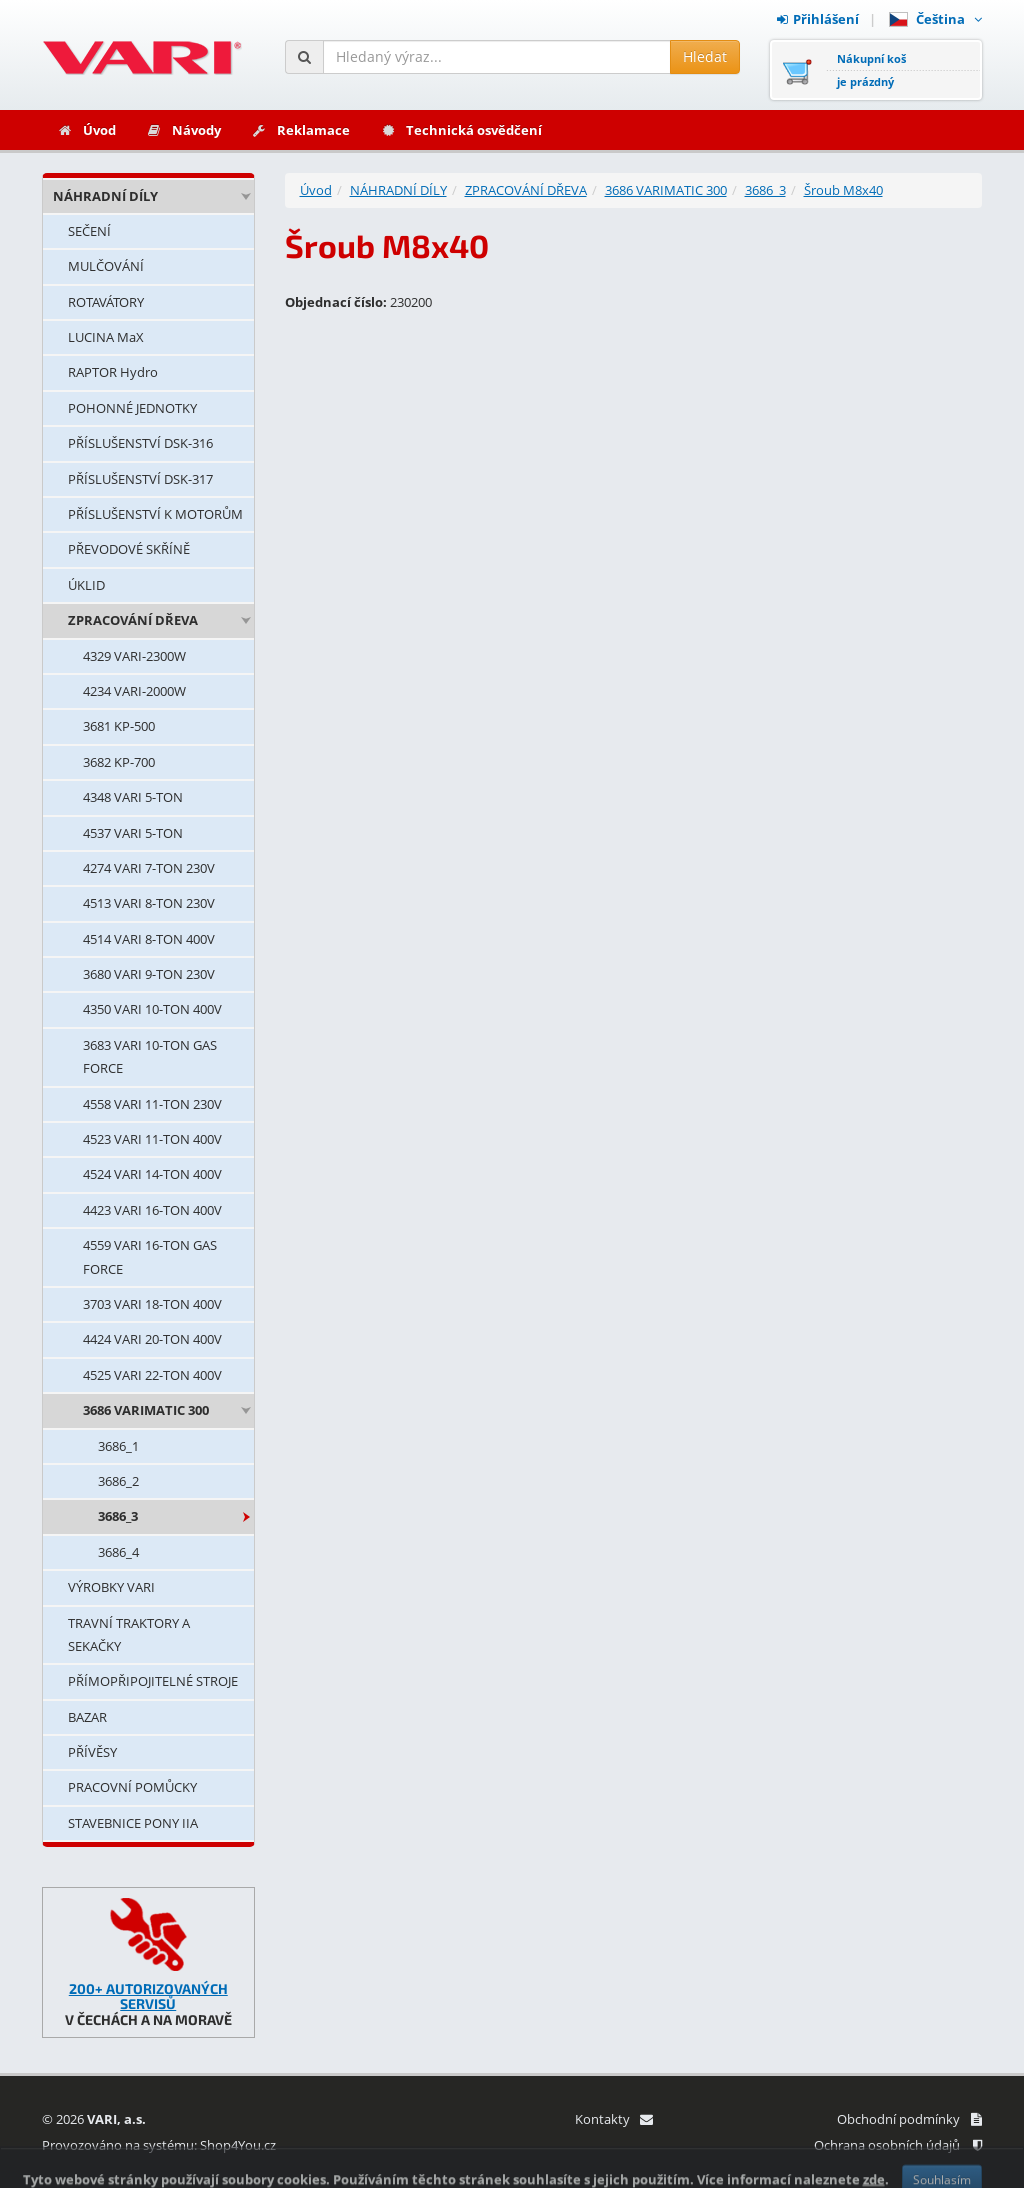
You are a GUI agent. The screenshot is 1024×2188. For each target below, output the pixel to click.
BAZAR (87, 1717)
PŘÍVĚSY (92, 1752)
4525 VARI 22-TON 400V (152, 1375)
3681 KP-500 (119, 726)
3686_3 (118, 1516)
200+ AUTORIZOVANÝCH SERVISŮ (148, 1996)
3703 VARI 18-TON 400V (152, 1304)
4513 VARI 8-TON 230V (149, 903)
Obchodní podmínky (909, 2119)
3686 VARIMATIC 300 (146, 1410)
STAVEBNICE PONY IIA (133, 1823)
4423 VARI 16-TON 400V (152, 1210)
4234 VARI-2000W (134, 691)
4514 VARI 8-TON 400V (149, 939)
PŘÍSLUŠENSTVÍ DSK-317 (140, 479)
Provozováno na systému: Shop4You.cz (159, 2145)
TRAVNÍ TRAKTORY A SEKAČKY (129, 1634)
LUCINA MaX (106, 337)
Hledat (705, 56)
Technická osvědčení (461, 130)
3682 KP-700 (119, 762)
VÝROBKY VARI (111, 1587)
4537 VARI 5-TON (133, 833)
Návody (183, 130)
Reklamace (300, 130)
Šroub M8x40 (843, 190)
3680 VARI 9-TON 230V (149, 974)
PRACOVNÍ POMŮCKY (132, 1787)
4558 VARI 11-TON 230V (152, 1104)
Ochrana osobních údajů (898, 2145)
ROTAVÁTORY (106, 302)
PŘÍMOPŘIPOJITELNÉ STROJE (153, 1681)
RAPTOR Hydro (113, 372)
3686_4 (118, 1552)
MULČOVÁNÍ (106, 266)
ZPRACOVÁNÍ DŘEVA (133, 620)
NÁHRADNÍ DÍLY (105, 196)
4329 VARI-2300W (134, 656)
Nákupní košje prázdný (871, 70)
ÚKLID (86, 585)
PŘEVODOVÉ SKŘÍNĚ (129, 549)
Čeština (935, 19)
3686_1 (118, 1446)
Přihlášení (818, 19)
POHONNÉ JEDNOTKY (132, 408)
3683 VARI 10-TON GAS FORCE (150, 1056)
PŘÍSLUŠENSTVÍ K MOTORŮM (155, 514)
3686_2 (118, 1481)
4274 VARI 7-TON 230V (149, 868)
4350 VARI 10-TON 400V (152, 1009)
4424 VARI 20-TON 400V (152, 1339)
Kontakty (613, 2119)
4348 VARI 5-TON (133, 797)
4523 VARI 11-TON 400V (152, 1139)
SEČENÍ (89, 231)
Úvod (86, 130)
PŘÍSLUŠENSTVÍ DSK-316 (140, 443)
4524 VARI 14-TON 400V (152, 1174)
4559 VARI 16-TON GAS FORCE (150, 1256)
